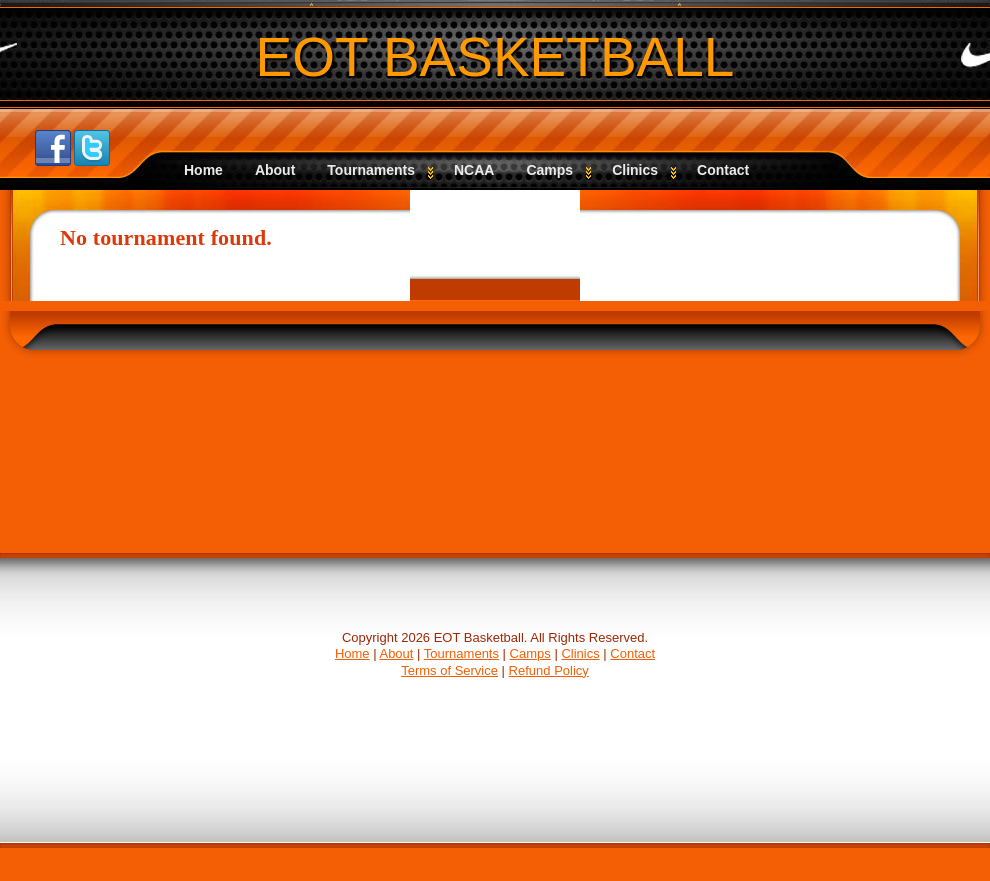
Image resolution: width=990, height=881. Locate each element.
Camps (558, 170)
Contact (723, 170)
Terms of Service (449, 670)
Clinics (644, 170)
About (275, 170)
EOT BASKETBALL (495, 57)
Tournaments (380, 170)
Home (203, 170)
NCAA (474, 170)
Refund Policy (549, 670)
